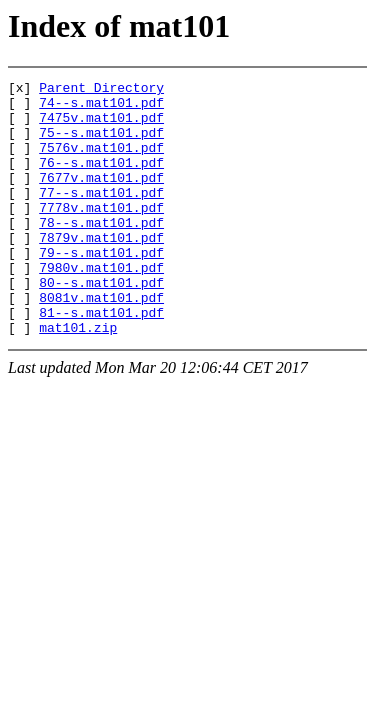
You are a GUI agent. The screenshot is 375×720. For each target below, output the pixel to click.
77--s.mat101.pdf (101, 216)
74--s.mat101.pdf (101, 108)
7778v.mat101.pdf (101, 234)
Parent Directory (101, 90)
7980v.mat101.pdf (101, 306)
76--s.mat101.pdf (101, 180)
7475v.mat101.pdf (101, 126)
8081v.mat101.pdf (101, 342)
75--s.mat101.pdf (101, 144)
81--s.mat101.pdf (101, 360)
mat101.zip (78, 378)
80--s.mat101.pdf (101, 324)
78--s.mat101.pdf (101, 252)
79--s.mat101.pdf (101, 288)
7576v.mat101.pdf (101, 162)
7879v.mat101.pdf (101, 270)
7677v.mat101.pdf (101, 198)
